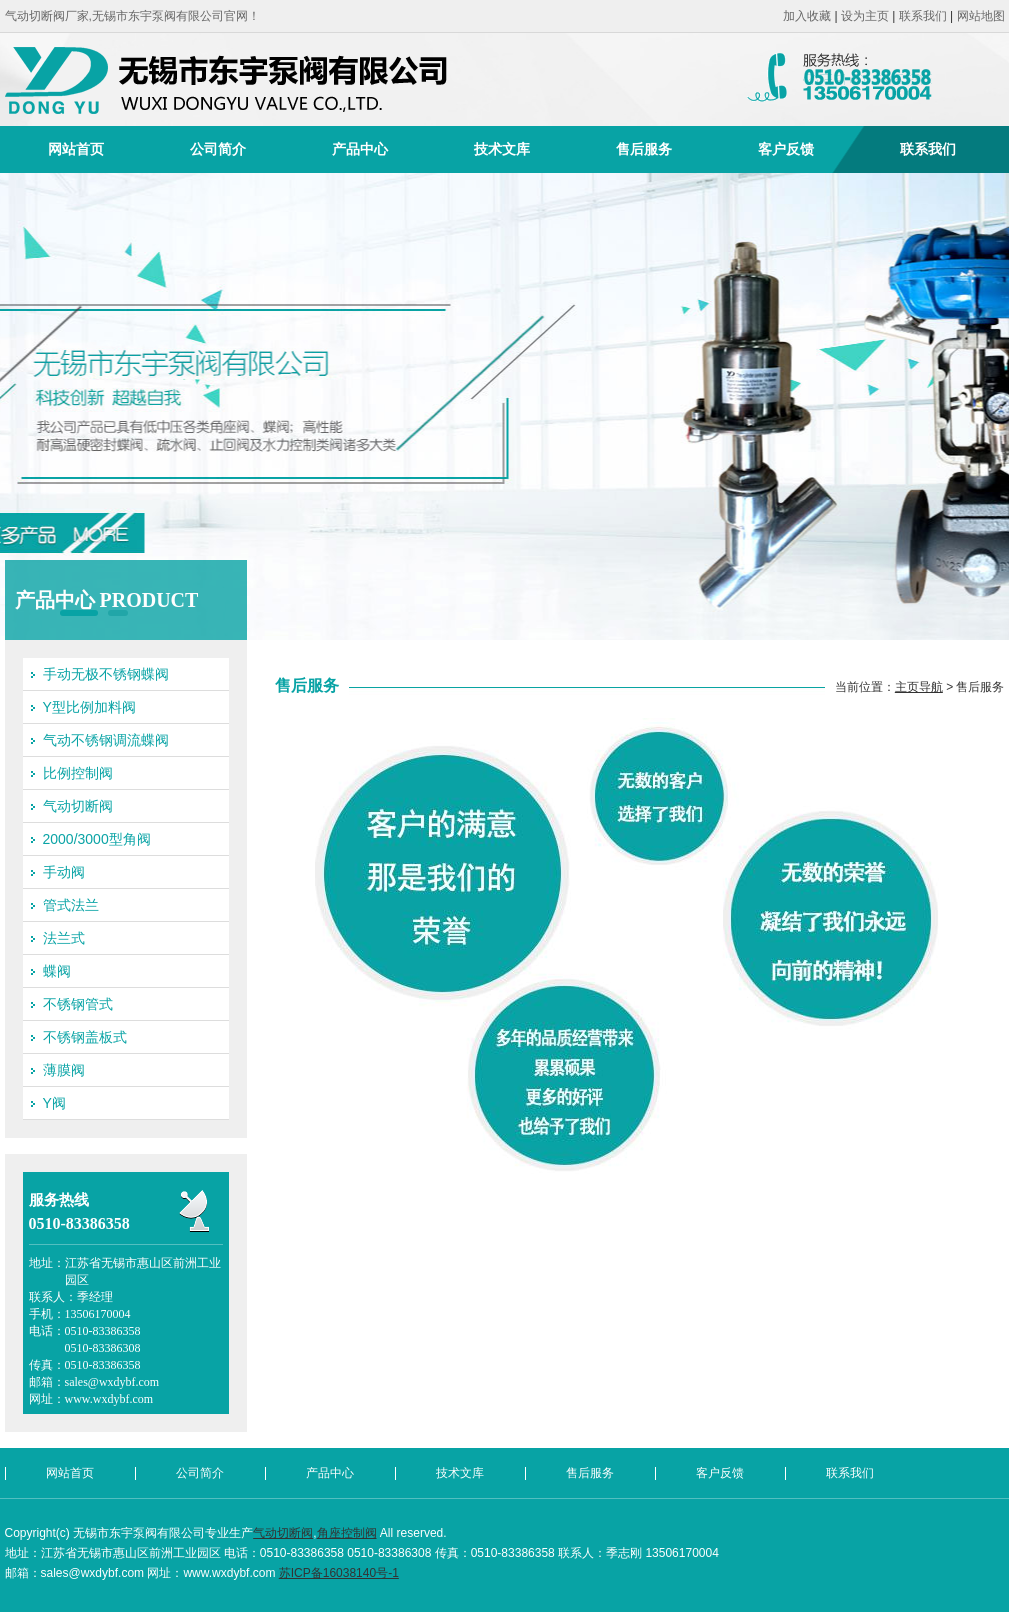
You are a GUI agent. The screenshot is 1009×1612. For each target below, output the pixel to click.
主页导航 (919, 687)
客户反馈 (786, 149)
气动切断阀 (78, 806)
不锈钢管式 (78, 1004)
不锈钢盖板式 (85, 1037)
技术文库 (502, 149)
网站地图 (981, 16)
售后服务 (644, 149)
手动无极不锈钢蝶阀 (106, 674)
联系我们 (923, 16)
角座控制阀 (347, 1533)
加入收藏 (807, 16)
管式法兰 (71, 905)
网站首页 (76, 149)
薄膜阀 (64, 1070)
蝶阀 (57, 971)
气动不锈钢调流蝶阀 (106, 740)
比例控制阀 (78, 773)
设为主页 (865, 16)
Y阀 (54, 1103)
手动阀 (64, 872)
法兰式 (64, 938)
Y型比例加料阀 (89, 707)
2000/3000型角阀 (97, 839)
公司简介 (218, 149)
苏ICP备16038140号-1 (339, 1573)
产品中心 (360, 149)
